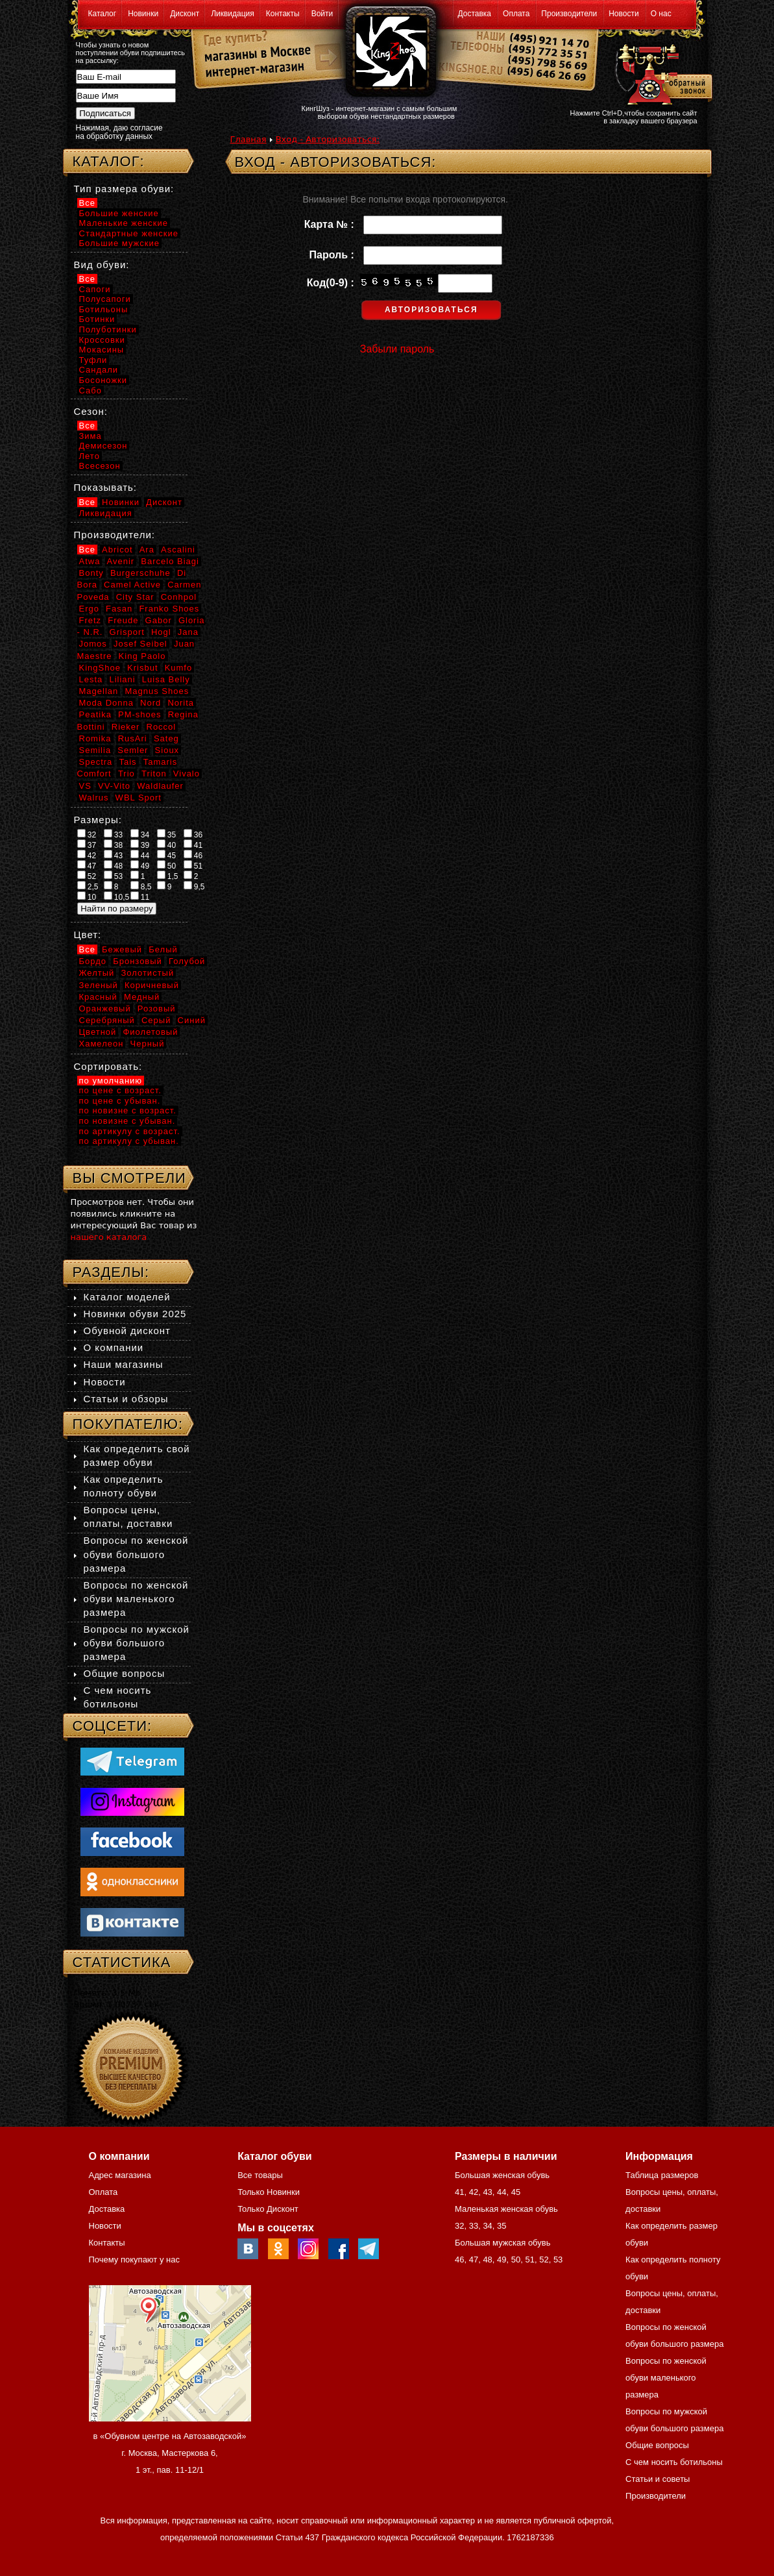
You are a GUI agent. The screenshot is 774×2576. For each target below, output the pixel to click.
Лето (89, 456)
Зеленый (98, 985)
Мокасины (102, 349)
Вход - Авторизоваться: (328, 139)
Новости (623, 13)
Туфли (93, 360)
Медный (142, 997)
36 (193, 834)
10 (87, 896)
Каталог (102, 13)
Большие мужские (119, 243)
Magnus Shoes (157, 691)
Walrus (94, 797)
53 (113, 876)
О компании (114, 1347)
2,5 (88, 886)
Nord (150, 703)
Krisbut (142, 668)
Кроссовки (102, 340)
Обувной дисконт (127, 1330)
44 (140, 855)
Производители (569, 13)
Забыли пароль (397, 348)
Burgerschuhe (140, 573)
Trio (126, 773)
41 (193, 844)
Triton (154, 773)
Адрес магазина (120, 2175)
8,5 (141, 886)
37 (87, 844)
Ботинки (97, 319)
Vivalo (186, 773)
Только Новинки (268, 2192)
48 (113, 865)
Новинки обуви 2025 (135, 1313)
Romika (95, 738)
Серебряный (107, 1020)
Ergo (89, 608)
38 (113, 844)
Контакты (283, 13)
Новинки (143, 13)
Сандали (99, 370)
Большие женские (119, 213)
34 (140, 834)
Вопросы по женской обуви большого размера (136, 1554)
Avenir (121, 561)
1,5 (167, 876)
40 (166, 844)
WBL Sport (138, 797)
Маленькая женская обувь (506, 2209)
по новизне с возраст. (127, 1110)
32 (87, 834)
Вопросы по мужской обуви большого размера (136, 1643)
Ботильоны (103, 309)
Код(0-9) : (333, 282)
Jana (188, 632)
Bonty (91, 573)
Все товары (260, 2175)
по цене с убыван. (120, 1101)
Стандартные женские (128, 233)
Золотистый (147, 973)
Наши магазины (123, 1364)
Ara (146, 549)
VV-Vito (114, 786)
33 (113, 834)
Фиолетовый (150, 1032)
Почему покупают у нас (134, 2259)
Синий (192, 1020)
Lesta (91, 679)
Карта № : (332, 224)
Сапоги (95, 289)
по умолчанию (111, 1080)
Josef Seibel (140, 644)
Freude (123, 620)
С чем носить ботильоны (674, 2462)
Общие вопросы (124, 1673)
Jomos (93, 644)
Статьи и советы (657, 2479)
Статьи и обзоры (126, 1398)
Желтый (97, 973)
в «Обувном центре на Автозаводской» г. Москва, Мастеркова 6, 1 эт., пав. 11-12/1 (170, 2453)
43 (113, 855)
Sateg (166, 738)
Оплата (516, 13)
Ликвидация (232, 13)
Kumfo (179, 668)
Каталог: (109, 161)
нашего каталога (109, 1237)
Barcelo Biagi (170, 561)
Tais (127, 762)
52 (87, 876)
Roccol (161, 727)
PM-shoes (140, 714)
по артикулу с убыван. (129, 1141)
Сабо (90, 390)
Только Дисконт (267, 2209)
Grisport (127, 632)
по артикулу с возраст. (129, 1131)
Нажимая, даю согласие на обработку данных (119, 132)
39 (140, 844)
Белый (163, 949)
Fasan (119, 608)
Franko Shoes (169, 608)
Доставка (475, 13)
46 (193, 855)
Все (87, 203)
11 (140, 896)
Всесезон (100, 466)
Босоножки (103, 380)
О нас (661, 13)
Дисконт (184, 13)
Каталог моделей (127, 1296)
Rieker (126, 727)
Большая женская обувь (502, 2175)
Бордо (93, 961)
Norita (180, 703)
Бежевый (122, 949)
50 (166, 865)
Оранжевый (105, 1008)
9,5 (194, 886)
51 (193, 865)
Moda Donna (106, 703)
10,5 (117, 896)
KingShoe (100, 668)
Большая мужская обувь (503, 2243)
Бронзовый (137, 961)
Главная (248, 139)
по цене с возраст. (120, 1090)
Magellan (99, 691)
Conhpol (179, 597)
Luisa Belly (166, 679)
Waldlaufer (160, 786)
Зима (90, 436)
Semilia (95, 750)
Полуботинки (108, 329)
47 (87, 865)
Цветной (98, 1032)
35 (166, 834)
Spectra (96, 762)
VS (85, 786)
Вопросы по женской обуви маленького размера (136, 1598)
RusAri (132, 738)
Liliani (122, 679)
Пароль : (334, 254)
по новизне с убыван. (127, 1121)
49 (140, 865)
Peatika (95, 714)
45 (166, 855)
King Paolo (142, 656)
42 (87, 855)
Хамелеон (101, 1043)
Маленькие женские (124, 223)
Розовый (157, 1008)
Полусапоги (105, 299)
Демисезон (103, 446)
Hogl (161, 632)
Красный (98, 997)
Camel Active (132, 584)
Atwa (90, 561)
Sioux (167, 750)
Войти (322, 13)
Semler (132, 750)
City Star (135, 597)
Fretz (90, 620)
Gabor (158, 620)
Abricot (117, 549)
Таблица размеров (661, 2175)
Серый (156, 1020)
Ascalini (178, 549)
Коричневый (152, 985)
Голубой (187, 961)
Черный (147, 1043)
